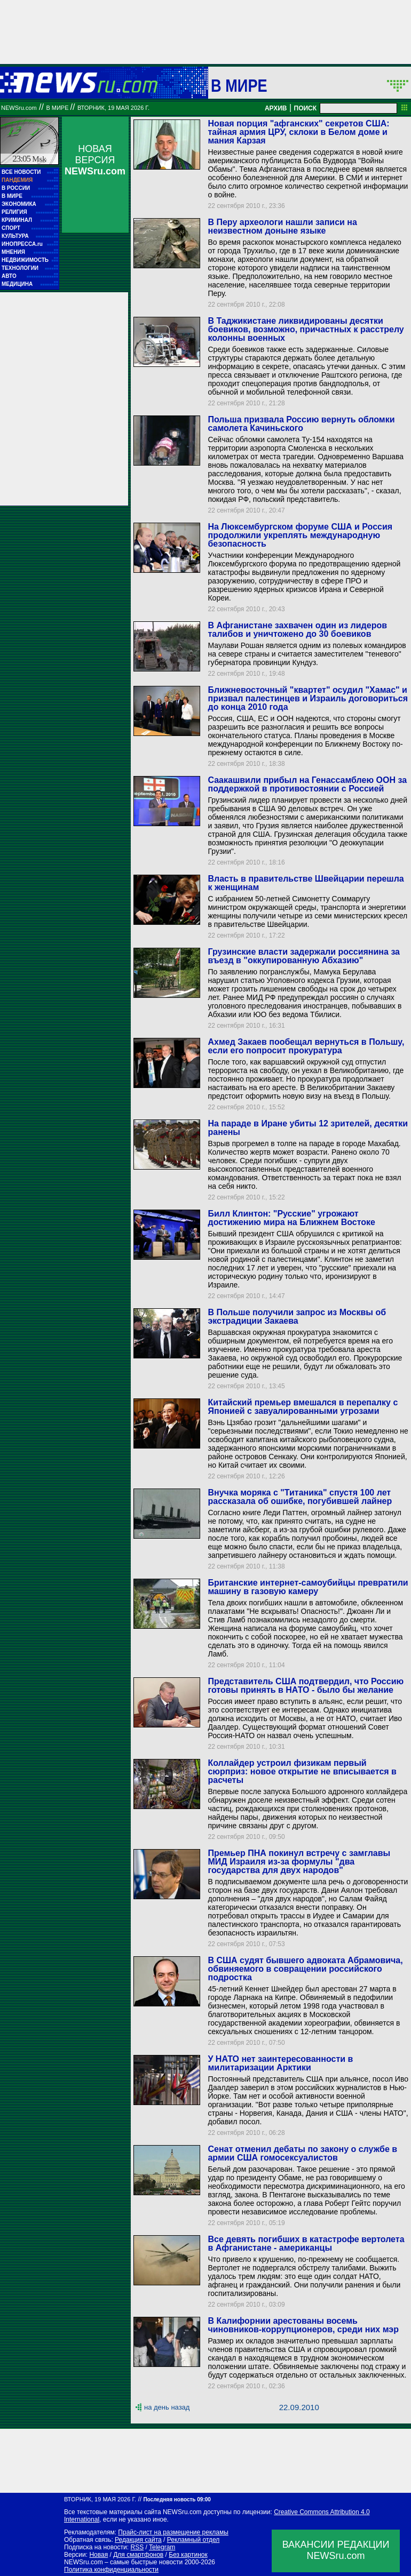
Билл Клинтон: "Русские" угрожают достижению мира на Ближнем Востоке (291, 1218)
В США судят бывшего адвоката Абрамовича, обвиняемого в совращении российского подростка (305, 1969)
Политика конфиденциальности (111, 2569)
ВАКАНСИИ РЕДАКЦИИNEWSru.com (336, 2550)
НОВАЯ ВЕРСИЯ (95, 160)
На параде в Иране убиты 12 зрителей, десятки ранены (308, 1128)
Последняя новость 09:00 (176, 2499)
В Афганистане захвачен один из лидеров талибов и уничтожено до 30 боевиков (297, 629)
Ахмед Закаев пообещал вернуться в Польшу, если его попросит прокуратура (306, 1046)
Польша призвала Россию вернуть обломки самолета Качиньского (301, 424)
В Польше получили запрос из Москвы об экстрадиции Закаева (297, 1316)
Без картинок (188, 2554)
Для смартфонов (138, 2554)
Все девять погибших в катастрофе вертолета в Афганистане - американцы (306, 2243)
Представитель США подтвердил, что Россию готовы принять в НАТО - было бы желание (306, 1685)
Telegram (162, 2547)
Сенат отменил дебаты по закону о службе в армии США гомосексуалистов (302, 2153)
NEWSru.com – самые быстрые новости (123, 2562)
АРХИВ (276, 108)
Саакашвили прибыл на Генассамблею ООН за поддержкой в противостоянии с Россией (307, 784)
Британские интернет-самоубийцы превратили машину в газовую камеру (308, 1587)
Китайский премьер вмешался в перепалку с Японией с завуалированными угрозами (303, 1406)
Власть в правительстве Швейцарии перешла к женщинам (306, 883)
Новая (98, 2554)
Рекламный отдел (193, 2539)
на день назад (166, 2407)
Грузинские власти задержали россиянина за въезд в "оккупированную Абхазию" (304, 956)
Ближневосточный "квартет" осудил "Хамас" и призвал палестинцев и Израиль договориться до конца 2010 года (308, 698)
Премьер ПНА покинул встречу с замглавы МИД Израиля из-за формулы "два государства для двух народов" (299, 1862)
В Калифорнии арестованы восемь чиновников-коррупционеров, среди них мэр (303, 2325)
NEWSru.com (19, 108)
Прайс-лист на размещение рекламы (173, 2532)
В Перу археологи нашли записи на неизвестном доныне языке (282, 226)
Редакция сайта (138, 2539)
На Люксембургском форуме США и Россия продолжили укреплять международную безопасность (300, 535)
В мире (239, 85)
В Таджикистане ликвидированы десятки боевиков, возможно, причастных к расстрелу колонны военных (306, 329)
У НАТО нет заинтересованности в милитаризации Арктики (280, 2063)
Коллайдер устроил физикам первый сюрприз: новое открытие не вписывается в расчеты (302, 1771)
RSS (137, 2547)
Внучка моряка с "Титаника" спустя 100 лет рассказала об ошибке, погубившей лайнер (300, 1497)
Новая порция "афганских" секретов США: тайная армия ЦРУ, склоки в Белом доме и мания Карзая (298, 132)
